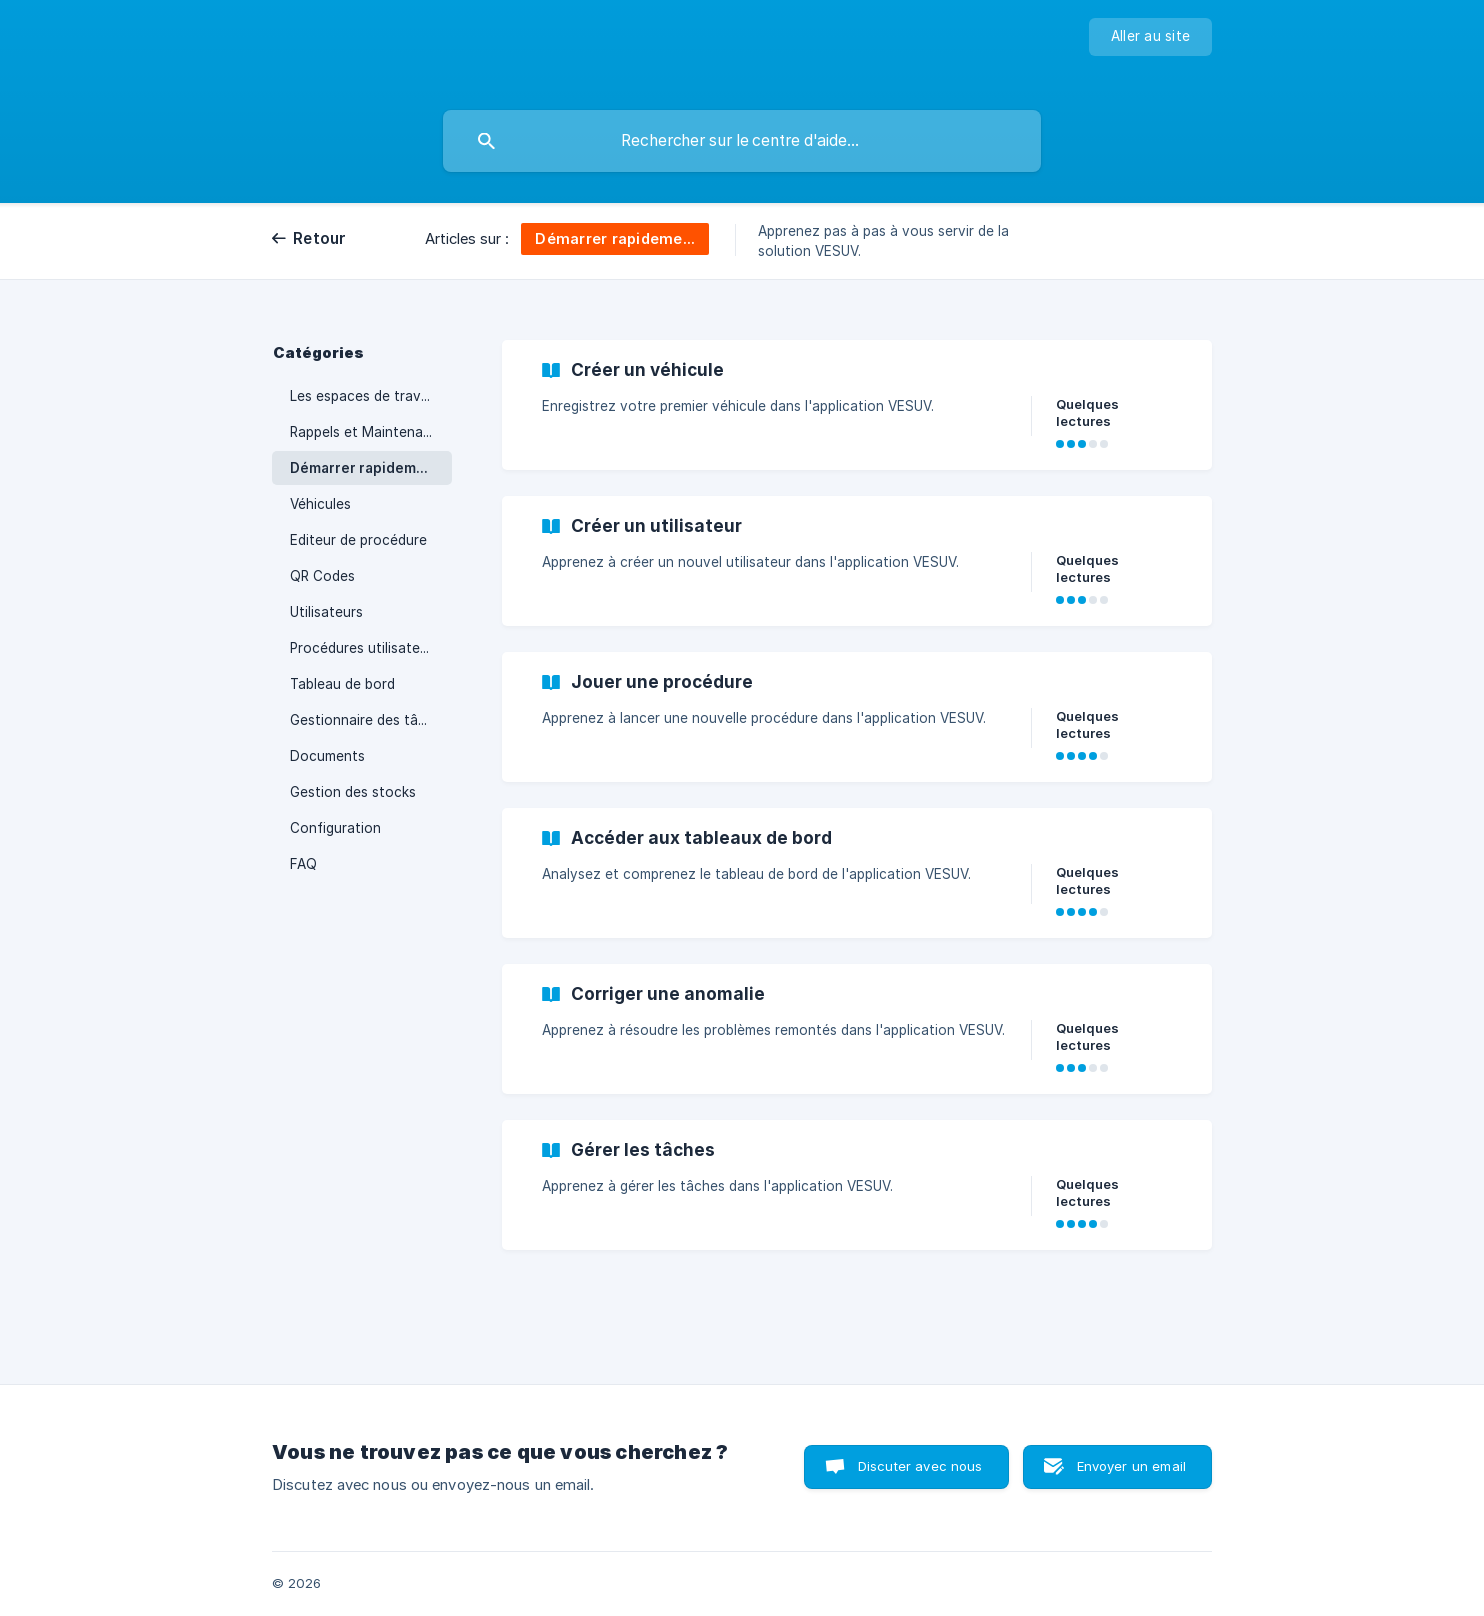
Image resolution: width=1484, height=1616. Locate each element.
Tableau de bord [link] (342, 684)
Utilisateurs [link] (326, 612)
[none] (1150, 37)
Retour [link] (320, 238)
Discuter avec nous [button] (920, 1466)
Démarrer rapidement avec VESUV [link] (371, 468)
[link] (857, 405)
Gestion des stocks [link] (353, 792)
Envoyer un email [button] (1131, 1466)
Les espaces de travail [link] (362, 396)
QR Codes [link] (322, 576)
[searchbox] (742, 141)
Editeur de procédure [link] (358, 540)
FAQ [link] (303, 864)
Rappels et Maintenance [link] (368, 432)
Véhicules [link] (320, 504)
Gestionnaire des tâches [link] (369, 720)
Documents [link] (327, 756)
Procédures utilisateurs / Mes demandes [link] (371, 648)
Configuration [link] (335, 828)
